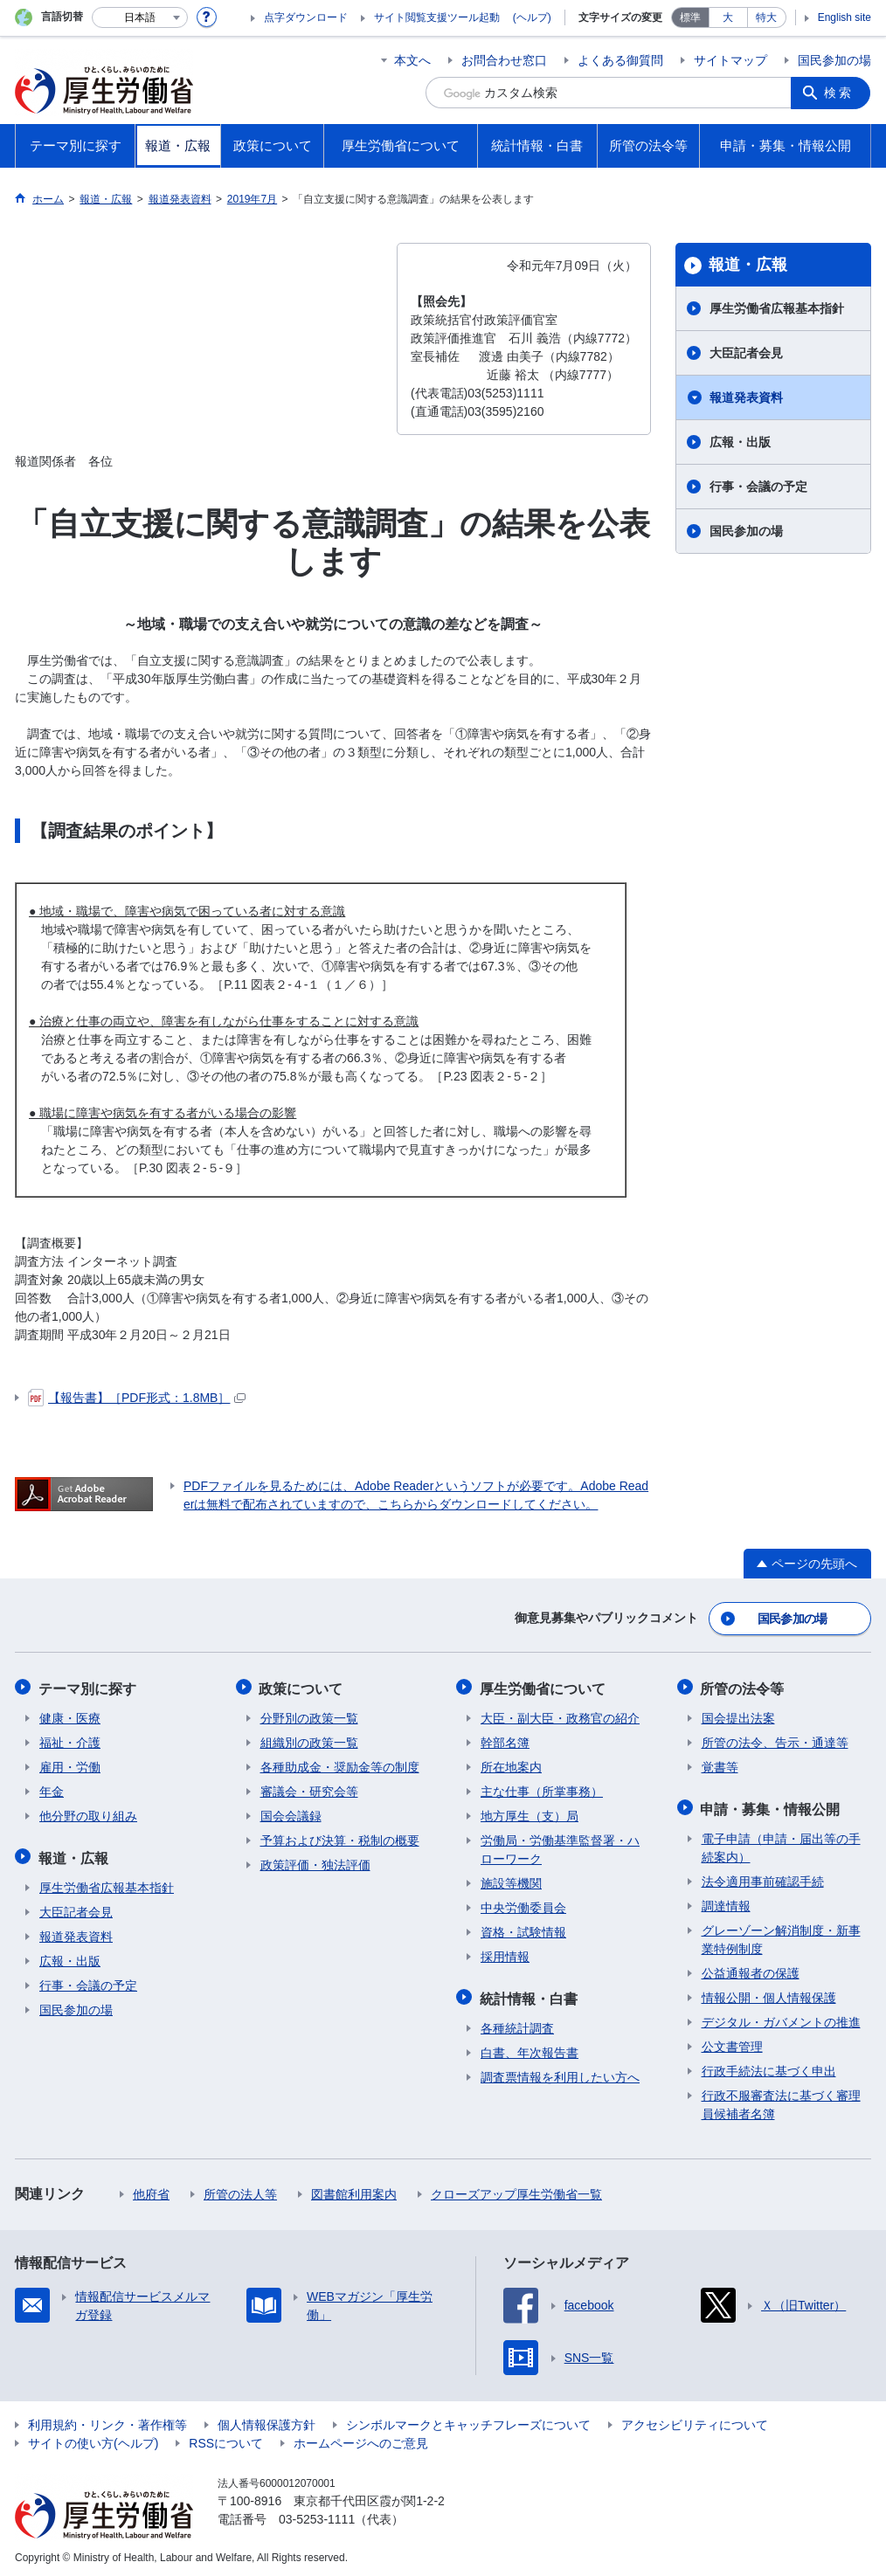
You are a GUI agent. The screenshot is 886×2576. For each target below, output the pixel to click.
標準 (690, 17)
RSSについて (226, 2439)
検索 (840, 93)
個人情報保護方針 (266, 2421)
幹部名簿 (505, 1740)
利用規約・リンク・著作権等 (107, 2421)
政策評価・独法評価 (315, 1862)
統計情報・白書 (529, 1994)
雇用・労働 (69, 1764)
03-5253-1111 (317, 2515)
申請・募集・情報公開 (771, 1805)
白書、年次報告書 (529, 2048)
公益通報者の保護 (750, 1969)
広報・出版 (740, 442)
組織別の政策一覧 (309, 1740)
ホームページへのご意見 (361, 2439)
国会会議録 (291, 1813)
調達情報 (726, 1902)
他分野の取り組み (88, 1813)
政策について (302, 1686)
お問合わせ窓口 (504, 60)
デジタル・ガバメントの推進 (781, 2018)
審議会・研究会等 (309, 1789)
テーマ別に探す (88, 1686)
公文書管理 (732, 2042)
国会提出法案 (738, 1716)
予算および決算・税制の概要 (339, 1838)
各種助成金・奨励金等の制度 (339, 1764)
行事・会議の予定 (758, 487)
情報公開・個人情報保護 (769, 1993)
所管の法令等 (744, 1686)
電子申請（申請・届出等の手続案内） (781, 1843)
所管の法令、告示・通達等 (775, 1740)
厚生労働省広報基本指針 (776, 308)
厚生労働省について (543, 1686)
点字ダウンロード (306, 17)
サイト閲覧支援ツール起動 (437, 17)
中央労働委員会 (523, 1905)
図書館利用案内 (354, 2190)
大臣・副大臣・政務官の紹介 (560, 1716)
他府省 (151, 2190)
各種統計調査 (517, 2024)
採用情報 (505, 1954)
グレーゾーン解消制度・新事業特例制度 (781, 1935)
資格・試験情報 (523, 1930)
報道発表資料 (746, 397)
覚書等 (720, 1764)
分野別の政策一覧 (309, 1716)
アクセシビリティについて (694, 2421)
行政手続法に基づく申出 (769, 2067)
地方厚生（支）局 (529, 1813)
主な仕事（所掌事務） (542, 1789)
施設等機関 (511, 1881)
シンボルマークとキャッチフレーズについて (468, 2421)
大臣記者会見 (746, 353)
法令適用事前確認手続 (763, 1877)
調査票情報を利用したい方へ (560, 2073)
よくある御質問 (620, 60)
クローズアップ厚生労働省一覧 (516, 2190)
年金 (51, 1789)
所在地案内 (511, 1764)
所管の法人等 (240, 2190)
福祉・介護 (69, 1740)
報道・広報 (748, 264)
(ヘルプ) (532, 17)
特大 (766, 17)
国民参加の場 (834, 60)
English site (844, 17)
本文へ (412, 60)
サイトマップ (730, 60)
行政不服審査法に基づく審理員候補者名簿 (781, 2100)
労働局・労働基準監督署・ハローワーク (560, 1847)
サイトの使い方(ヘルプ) (93, 2439)
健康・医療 (69, 1716)
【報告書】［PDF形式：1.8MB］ (137, 1397)
